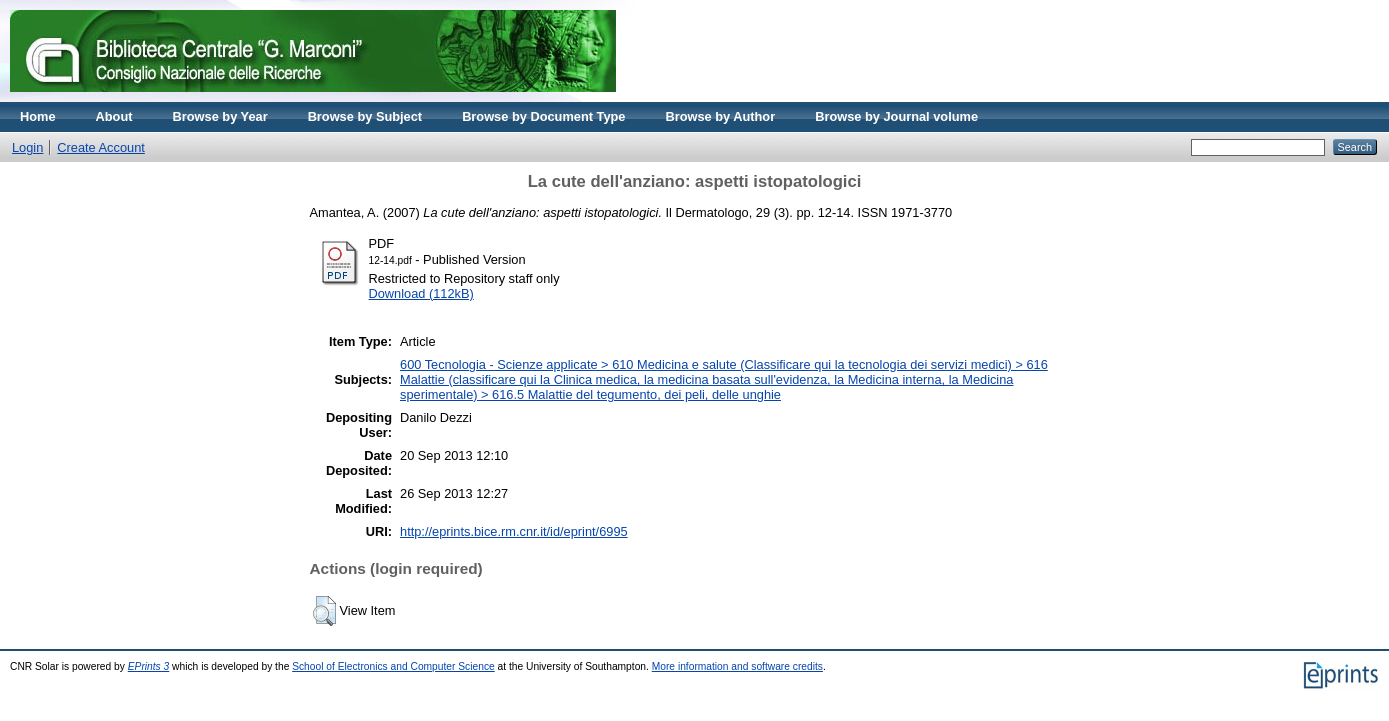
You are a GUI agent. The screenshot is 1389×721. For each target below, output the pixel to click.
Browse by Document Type (543, 116)
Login (27, 147)
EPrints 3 (149, 666)
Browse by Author (720, 116)
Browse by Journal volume (896, 116)
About (114, 116)
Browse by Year (220, 116)
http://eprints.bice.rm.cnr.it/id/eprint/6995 (514, 531)
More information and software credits (737, 666)
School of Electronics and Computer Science (393, 666)
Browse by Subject (365, 116)
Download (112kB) (421, 293)
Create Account (101, 147)
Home (38, 116)
